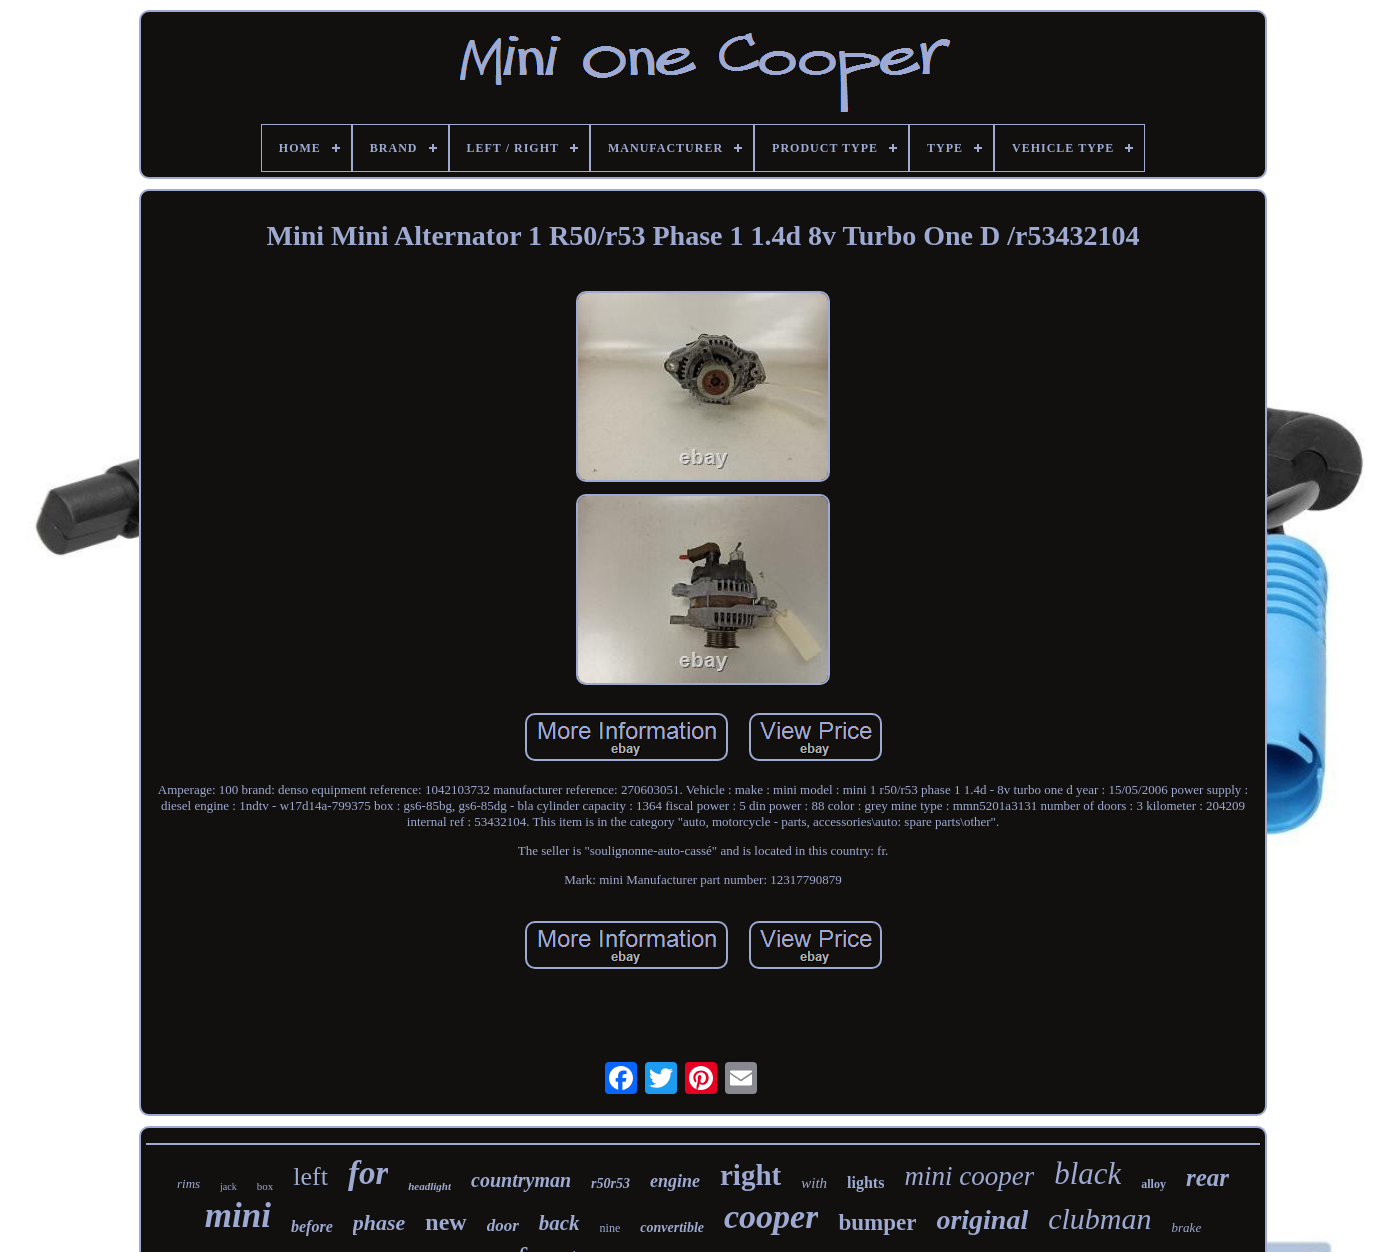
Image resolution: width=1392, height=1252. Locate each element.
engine (675, 1181)
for (368, 1173)
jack (228, 1186)
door (503, 1225)
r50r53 (610, 1183)
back (559, 1223)
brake (1187, 1227)
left (310, 1176)
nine (610, 1228)
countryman (521, 1180)
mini (238, 1215)
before (312, 1226)
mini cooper (969, 1176)
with (814, 1183)
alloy (1153, 1184)
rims (188, 1183)
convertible (672, 1227)
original (982, 1219)
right (750, 1175)
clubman (1099, 1218)
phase (379, 1222)
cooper (771, 1216)
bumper (877, 1222)
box (265, 1186)
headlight (429, 1186)
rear (1207, 1177)
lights (865, 1182)
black (1087, 1173)
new (445, 1222)
